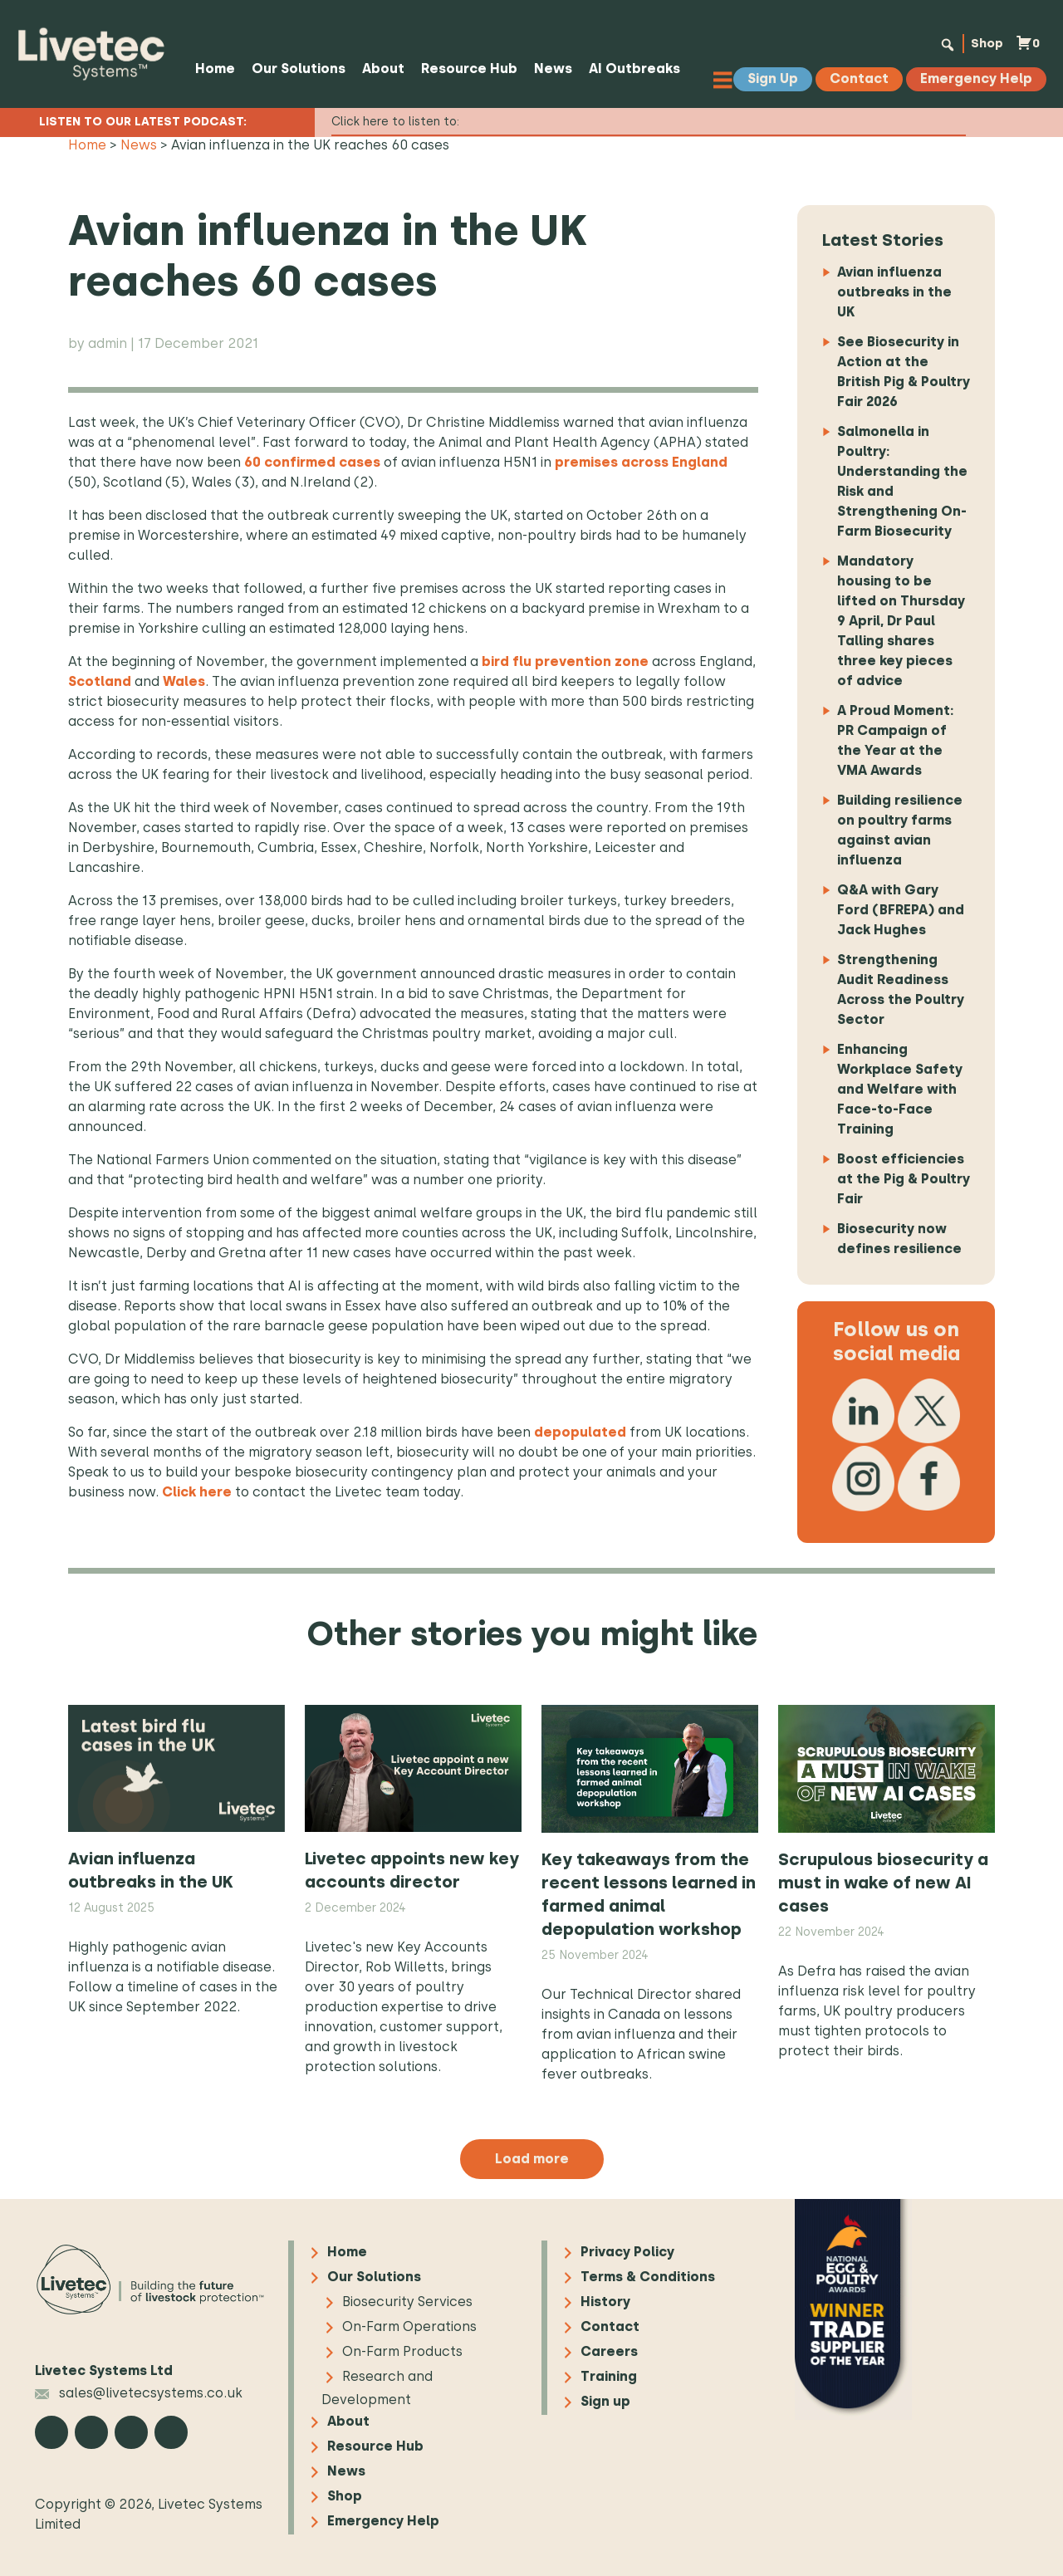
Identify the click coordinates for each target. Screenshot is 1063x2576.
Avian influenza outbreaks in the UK (894, 292)
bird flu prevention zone (565, 661)
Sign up (605, 2401)
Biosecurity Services (407, 2301)
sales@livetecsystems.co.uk (138, 2393)
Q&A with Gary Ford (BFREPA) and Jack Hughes (900, 910)
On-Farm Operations (409, 2326)
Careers (609, 2351)
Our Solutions (296, 68)
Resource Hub (467, 68)
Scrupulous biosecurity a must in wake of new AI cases (883, 1882)
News (551, 68)
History (605, 2301)
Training (608, 2376)
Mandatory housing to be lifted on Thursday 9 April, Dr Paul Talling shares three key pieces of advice (901, 620)
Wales (184, 681)
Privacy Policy (627, 2252)
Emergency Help (383, 2521)
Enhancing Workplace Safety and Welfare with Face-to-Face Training (900, 1089)
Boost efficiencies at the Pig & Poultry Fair (903, 1179)
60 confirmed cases (312, 462)
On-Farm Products (402, 2351)
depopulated (580, 1432)
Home (213, 68)
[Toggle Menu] (726, 79)
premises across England (641, 462)
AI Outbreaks (632, 68)
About (381, 68)
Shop (981, 43)
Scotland (99, 681)
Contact (609, 2326)
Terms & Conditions (647, 2277)
